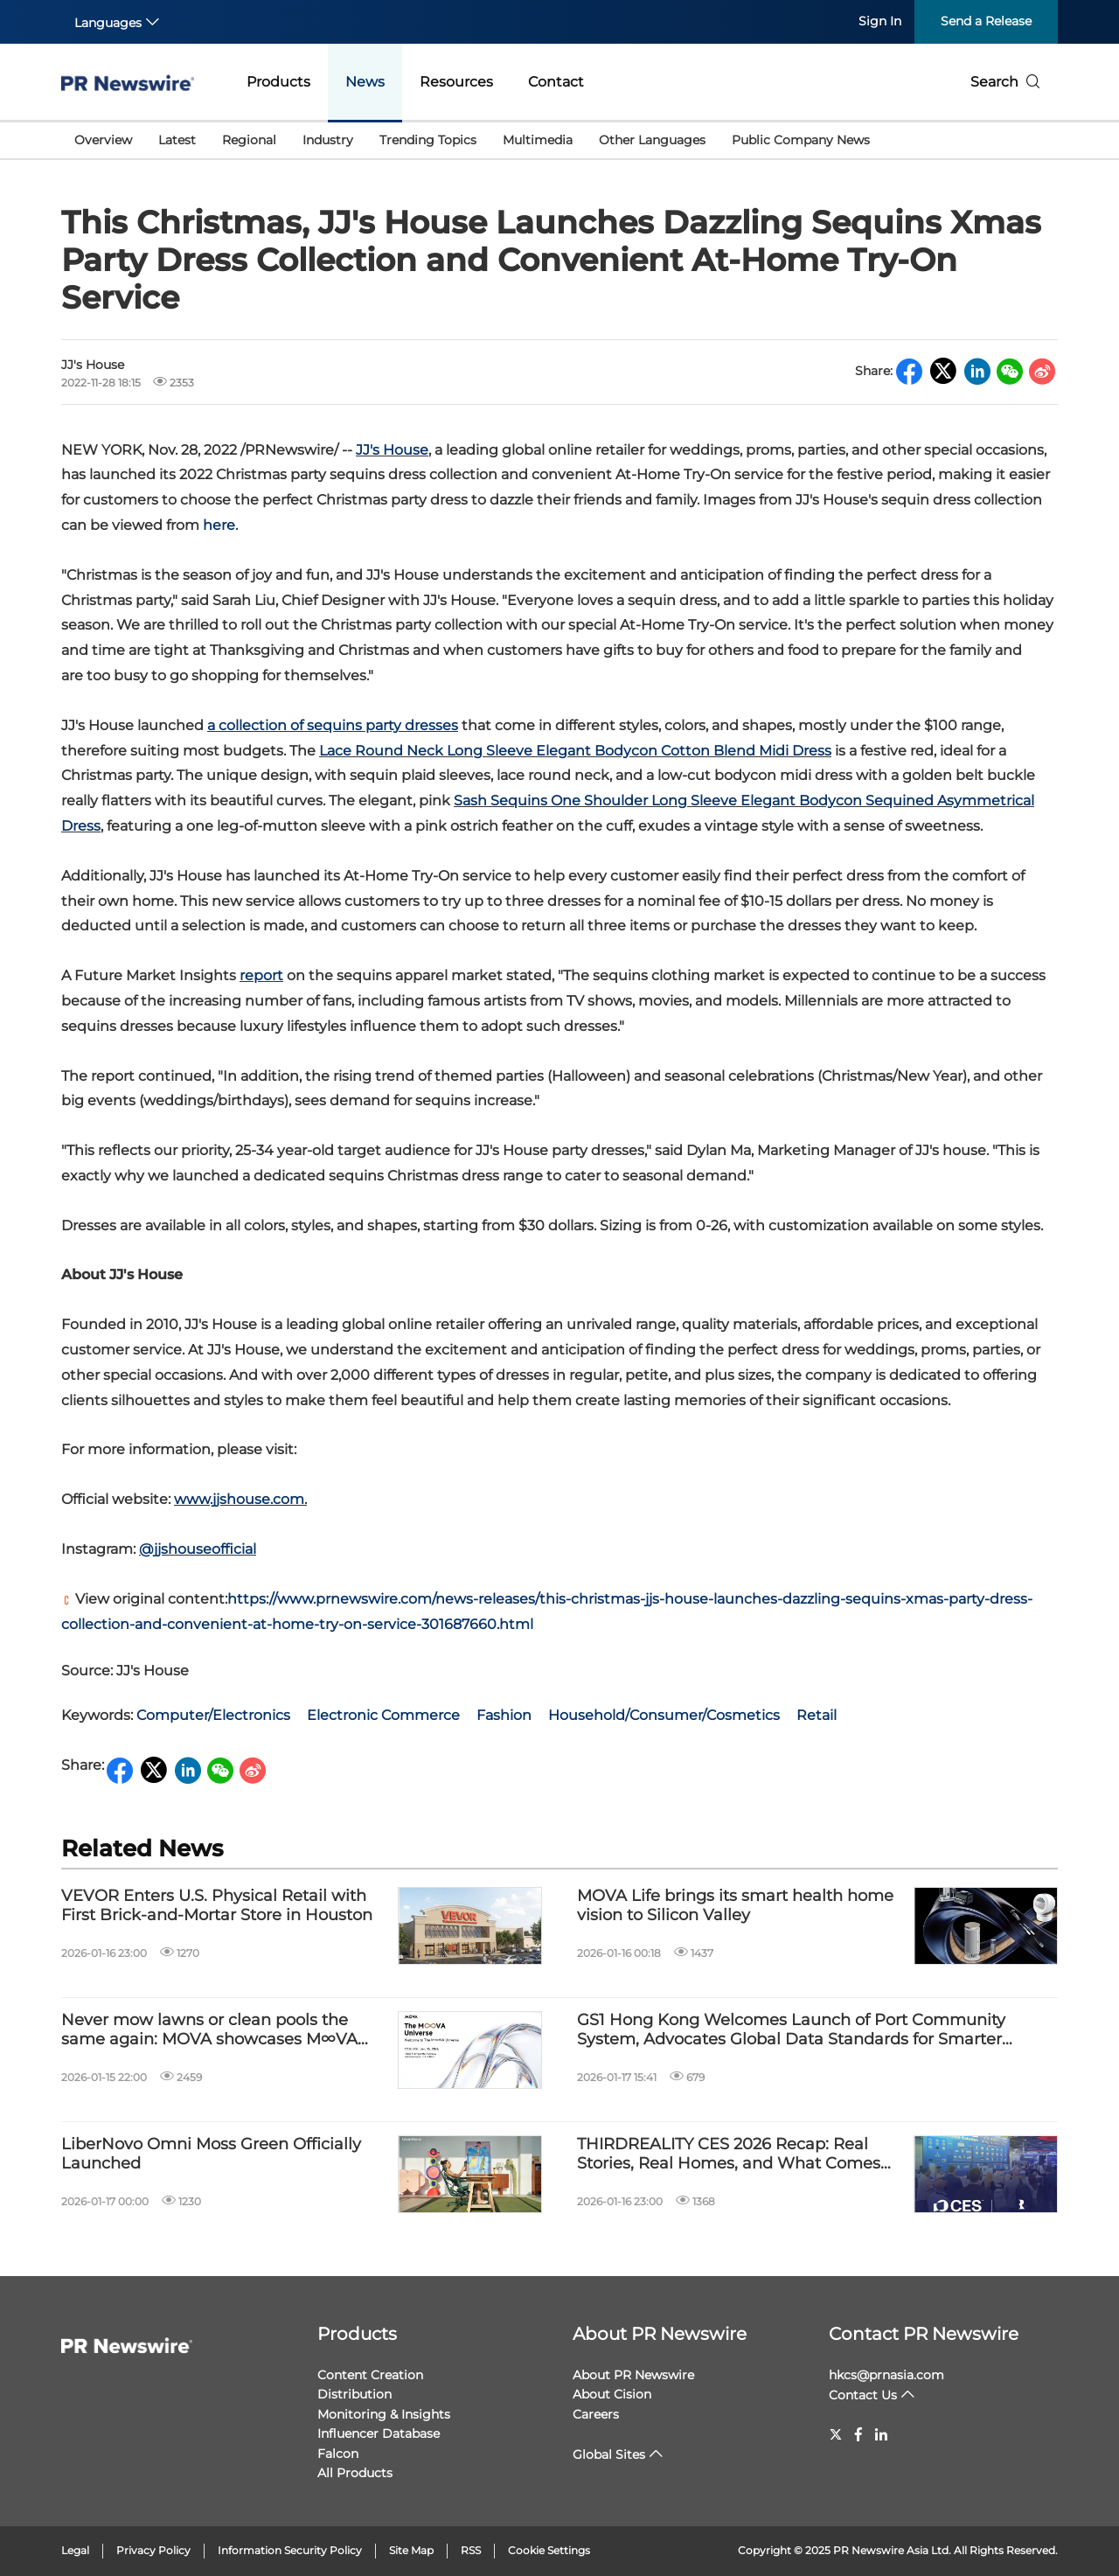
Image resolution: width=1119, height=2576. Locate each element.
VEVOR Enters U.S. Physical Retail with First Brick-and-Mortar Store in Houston (216, 1906)
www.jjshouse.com (239, 1499)
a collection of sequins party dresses (332, 725)
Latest (177, 140)
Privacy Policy (153, 2550)
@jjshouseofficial (197, 1549)
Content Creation (370, 2375)
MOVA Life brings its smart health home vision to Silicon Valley (735, 1906)
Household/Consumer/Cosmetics (664, 1715)
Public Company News (801, 140)
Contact (556, 81)
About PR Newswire (660, 2333)
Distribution (354, 2394)
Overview (103, 140)
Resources (456, 81)
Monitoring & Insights (383, 2414)
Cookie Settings (549, 2550)
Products (278, 81)
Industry (327, 140)
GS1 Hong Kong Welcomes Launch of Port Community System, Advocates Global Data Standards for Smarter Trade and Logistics (791, 2030)
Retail (816, 1715)
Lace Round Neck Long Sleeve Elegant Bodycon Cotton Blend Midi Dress (575, 750)
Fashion (504, 1715)
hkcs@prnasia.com (886, 2375)
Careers (596, 2414)
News (365, 81)
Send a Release (986, 21)
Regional (249, 140)
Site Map (411, 2550)
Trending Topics (427, 140)
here (219, 525)
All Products (355, 2473)
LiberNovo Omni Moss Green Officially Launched (211, 2154)
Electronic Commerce (383, 1715)
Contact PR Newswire (923, 2333)
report (261, 975)
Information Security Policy (290, 2550)
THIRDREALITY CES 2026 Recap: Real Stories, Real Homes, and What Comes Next (728, 2154)
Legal (75, 2550)
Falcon (337, 2453)
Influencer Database (378, 2433)
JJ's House (392, 450)
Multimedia (538, 140)
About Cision (612, 2394)
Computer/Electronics (213, 1715)
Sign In (879, 21)
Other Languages (652, 140)
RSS (471, 2550)
